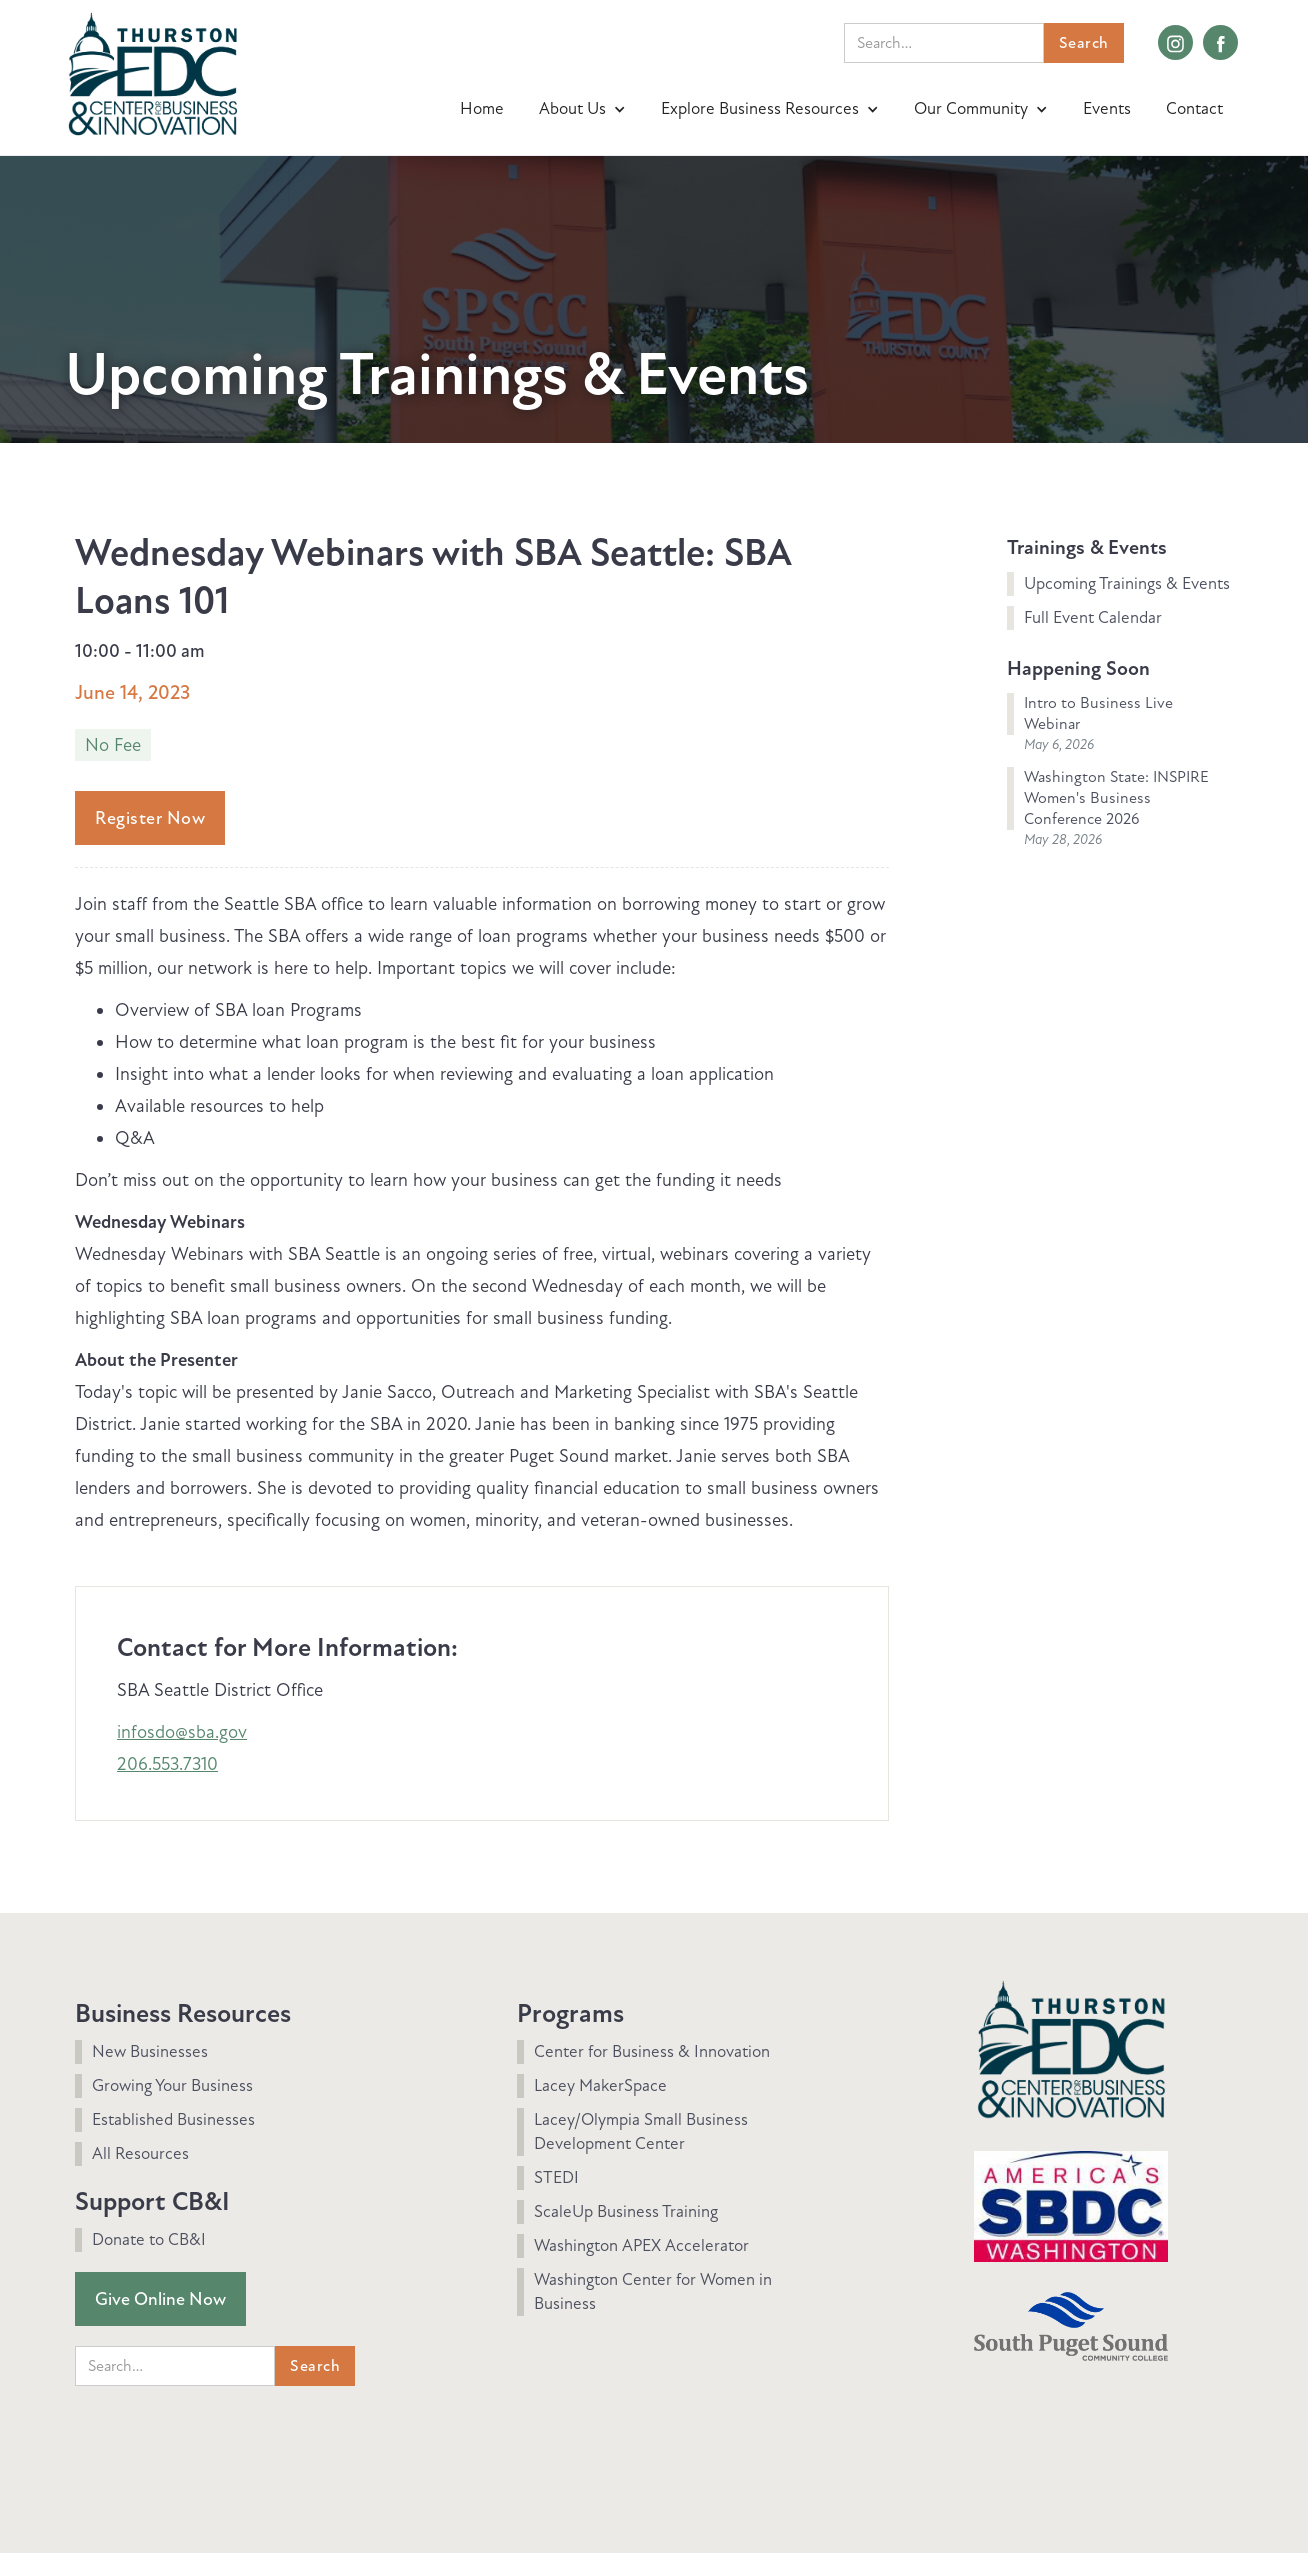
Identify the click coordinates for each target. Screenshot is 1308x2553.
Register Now (150, 818)
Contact (1194, 108)
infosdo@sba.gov (182, 1732)
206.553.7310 (167, 1764)
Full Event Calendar (1093, 617)
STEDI (556, 2177)
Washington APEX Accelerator (641, 2245)
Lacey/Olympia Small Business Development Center (641, 2131)
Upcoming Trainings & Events (1127, 583)
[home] (152, 71)
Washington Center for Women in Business (653, 2291)
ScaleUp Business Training (626, 2211)
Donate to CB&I (149, 2239)
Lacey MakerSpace (600, 2085)
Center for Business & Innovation (652, 2051)
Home (482, 108)
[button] (585, 109)
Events (1107, 108)
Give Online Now (160, 2299)
